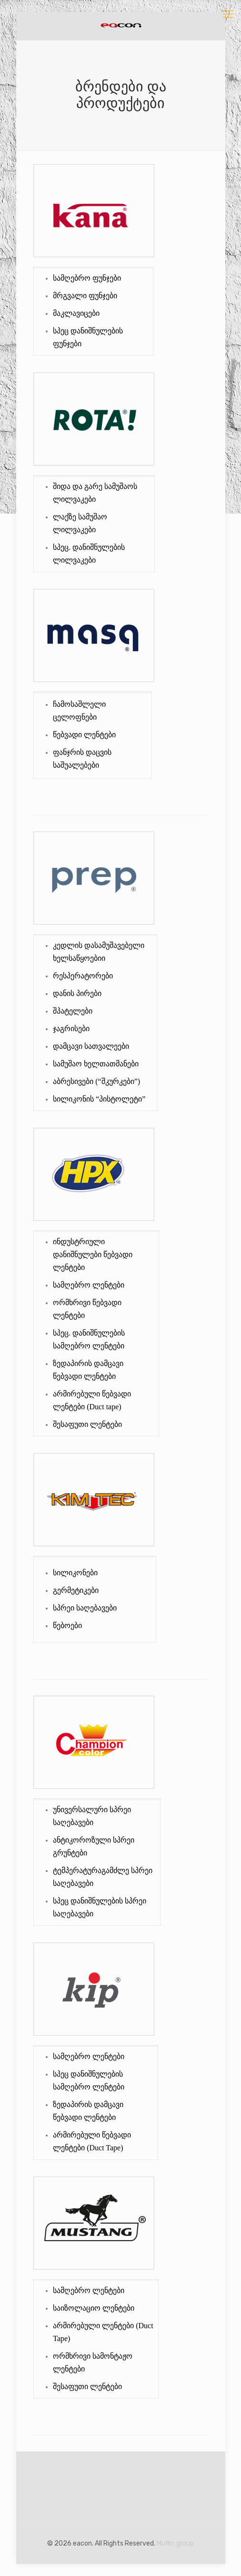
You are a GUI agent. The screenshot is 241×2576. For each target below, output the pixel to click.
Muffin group (175, 2543)
